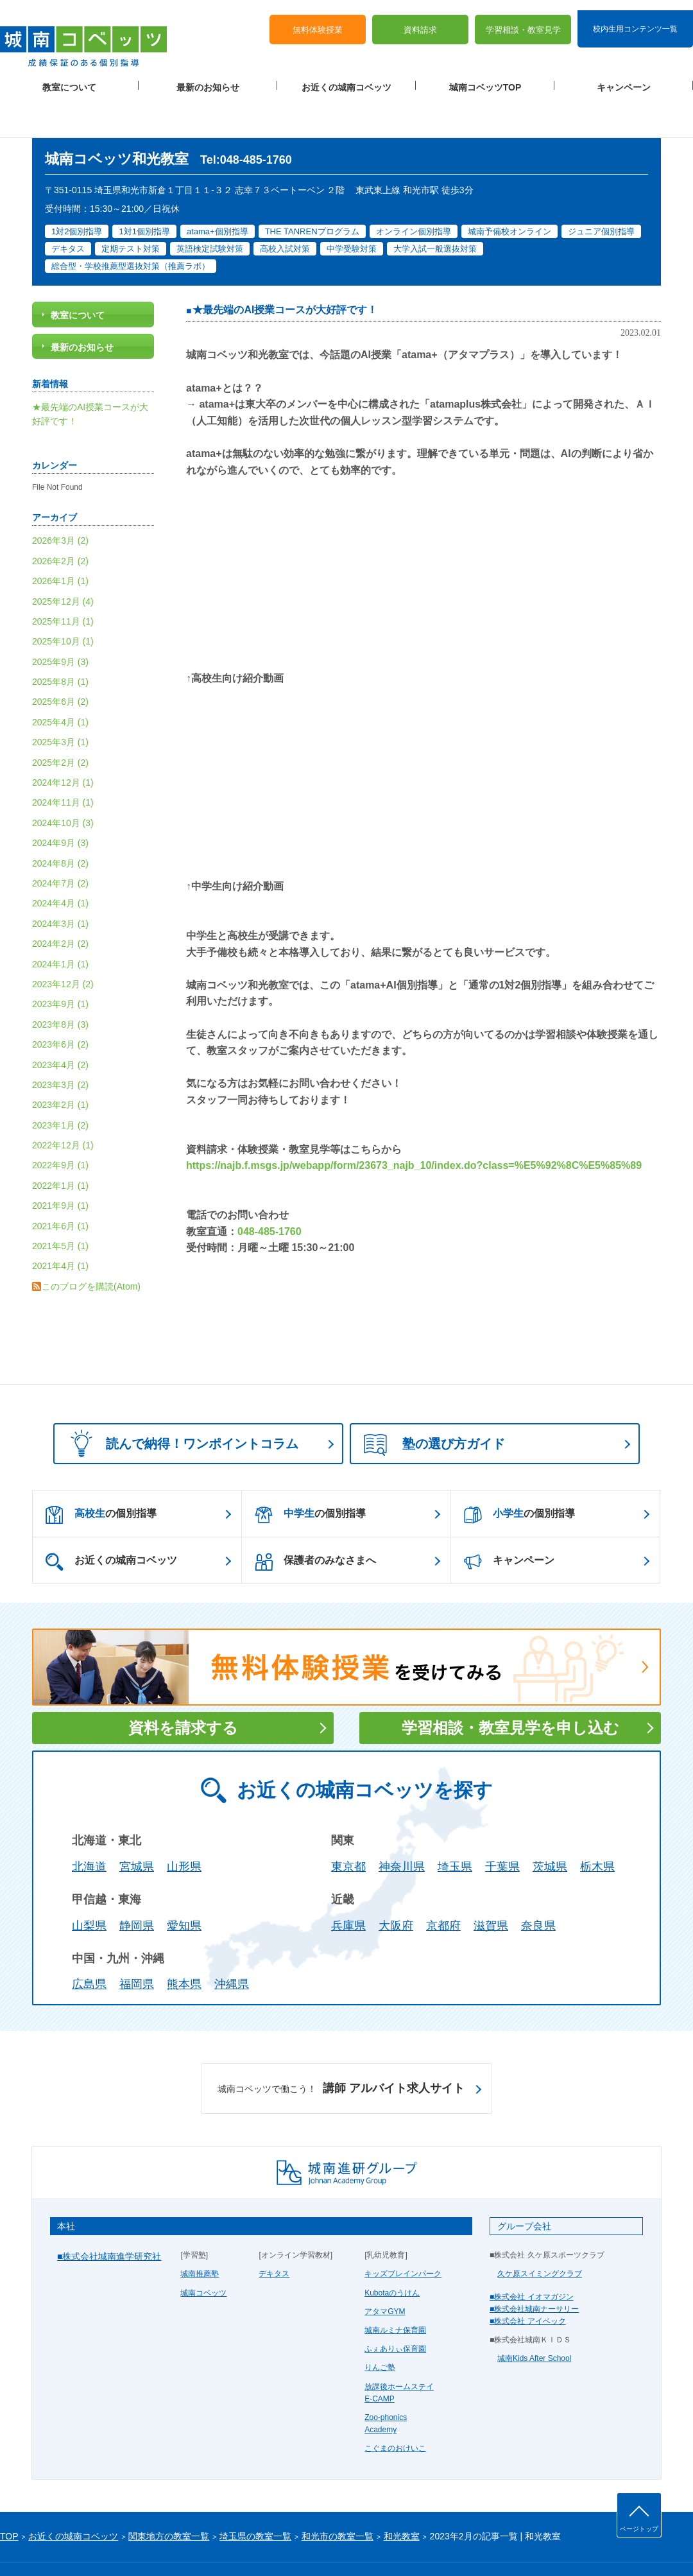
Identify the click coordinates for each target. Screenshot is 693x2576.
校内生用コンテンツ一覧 (635, 17)
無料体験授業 (318, 19)
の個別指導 (101, 1474)
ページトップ (639, 2528)
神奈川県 (402, 1825)
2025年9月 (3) (60, 621)
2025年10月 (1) (63, 600)
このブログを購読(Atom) (91, 1245)
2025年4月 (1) (60, 681)
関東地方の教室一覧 (168, 2496)
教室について (69, 78)
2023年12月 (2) (63, 943)
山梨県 (89, 1884)
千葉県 (502, 1825)
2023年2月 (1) (60, 1064)
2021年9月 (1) (60, 1164)
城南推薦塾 (199, 2233)
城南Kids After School (534, 2317)
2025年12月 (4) (63, 560)
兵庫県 (348, 1884)
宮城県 (136, 1825)
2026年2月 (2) (60, 520)
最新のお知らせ (207, 78)
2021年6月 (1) (60, 1185)
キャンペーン (624, 78)
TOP (9, 2496)
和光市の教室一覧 (337, 2496)
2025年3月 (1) (60, 701)
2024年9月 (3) (60, 802)
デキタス (274, 2233)
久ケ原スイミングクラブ (539, 2233)
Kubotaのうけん (392, 2251)
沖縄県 (231, 1943)
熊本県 (184, 1943)
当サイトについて (265, 2545)
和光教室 (402, 2496)
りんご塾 (379, 2326)
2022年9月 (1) (60, 1124)
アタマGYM (384, 2270)
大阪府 (396, 1884)
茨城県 (550, 1825)
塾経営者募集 (202, 2545)
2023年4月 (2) (60, 1024)
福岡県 (136, 1943)
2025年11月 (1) (63, 580)
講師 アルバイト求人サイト (341, 2048)
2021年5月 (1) (60, 1205)
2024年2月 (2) (60, 902)
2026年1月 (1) (60, 540)
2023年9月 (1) (60, 963)
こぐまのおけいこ (395, 2407)
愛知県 (184, 1884)
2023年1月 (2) (60, 1084)
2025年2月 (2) (60, 721)
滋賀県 (491, 1884)
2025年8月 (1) (60, 640)
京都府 (443, 1884)
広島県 (89, 1943)
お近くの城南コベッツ (346, 78)
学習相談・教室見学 (523, 19)
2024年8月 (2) (60, 822)
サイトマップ (108, 2545)
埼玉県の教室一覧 (255, 2496)
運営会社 (155, 2545)
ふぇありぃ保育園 (395, 2307)
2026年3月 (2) (60, 499)
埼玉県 (455, 1825)
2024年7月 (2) (60, 842)
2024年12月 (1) (63, 741)
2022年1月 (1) (60, 1144)
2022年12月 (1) (63, 1104)
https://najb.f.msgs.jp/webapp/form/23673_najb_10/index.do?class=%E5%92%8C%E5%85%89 (414, 1124)
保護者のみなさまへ (315, 1521)
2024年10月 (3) (63, 782)
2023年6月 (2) (60, 1003)
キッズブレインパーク (402, 2233)
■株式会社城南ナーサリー (534, 2267)
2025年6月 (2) (60, 661)
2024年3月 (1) (60, 882)
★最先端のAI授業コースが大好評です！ (285, 269)
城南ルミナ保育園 (395, 2289)
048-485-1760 (269, 1190)
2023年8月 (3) (60, 983)
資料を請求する (183, 1687)
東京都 (348, 1825)
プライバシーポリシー (38, 2545)
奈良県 (538, 1884)
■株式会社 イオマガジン (532, 2255)
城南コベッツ (203, 2251)
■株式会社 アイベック (528, 2280)
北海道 (89, 1825)
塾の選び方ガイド (434, 1403)
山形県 (184, 1825)
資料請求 (420, 19)
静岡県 (136, 1884)
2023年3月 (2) (60, 1044)
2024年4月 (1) (60, 863)
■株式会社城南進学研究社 (109, 2215)
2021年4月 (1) (60, 1225)
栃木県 (597, 1825)
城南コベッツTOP (485, 78)
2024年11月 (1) (63, 762)
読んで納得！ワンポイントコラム (180, 1402)
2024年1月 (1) (60, 923)
